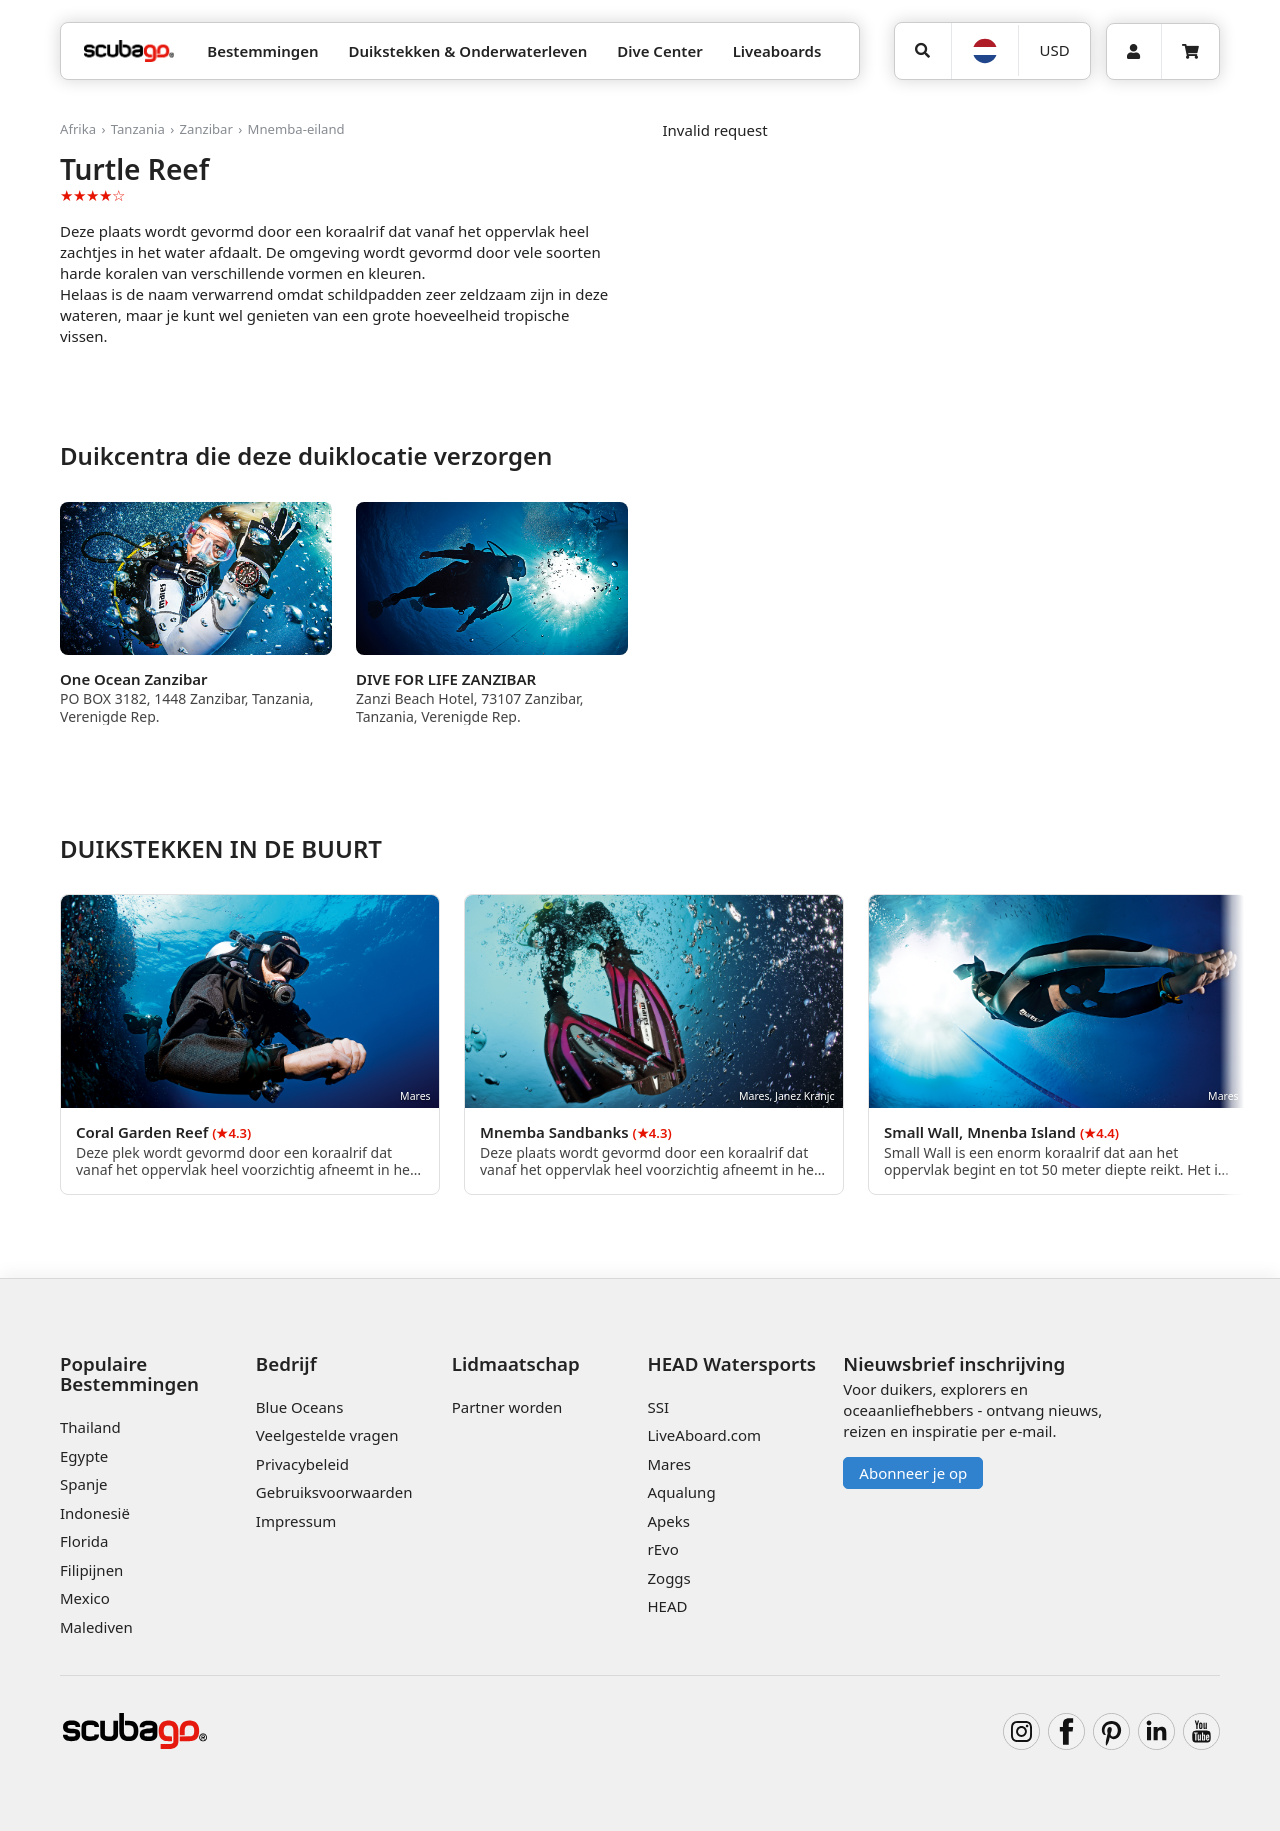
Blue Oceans (300, 1407)
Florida (84, 1541)
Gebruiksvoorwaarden (334, 1492)
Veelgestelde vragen (327, 1435)
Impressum (296, 1521)
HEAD (667, 1606)
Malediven (96, 1627)
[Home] (129, 51)
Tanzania (138, 129)
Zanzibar (206, 129)
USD (1055, 50)
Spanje (83, 1484)
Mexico (85, 1598)
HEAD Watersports (731, 1363)
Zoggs (668, 1578)
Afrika (78, 129)
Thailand (90, 1427)
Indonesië (95, 1513)
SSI (658, 1407)
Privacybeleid (302, 1464)
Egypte (84, 1456)
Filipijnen (91, 1570)
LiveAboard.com (704, 1435)
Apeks (668, 1521)
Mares (669, 1464)
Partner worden (507, 1407)
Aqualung (681, 1492)
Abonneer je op (913, 1473)
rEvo (662, 1549)
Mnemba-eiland (296, 129)
